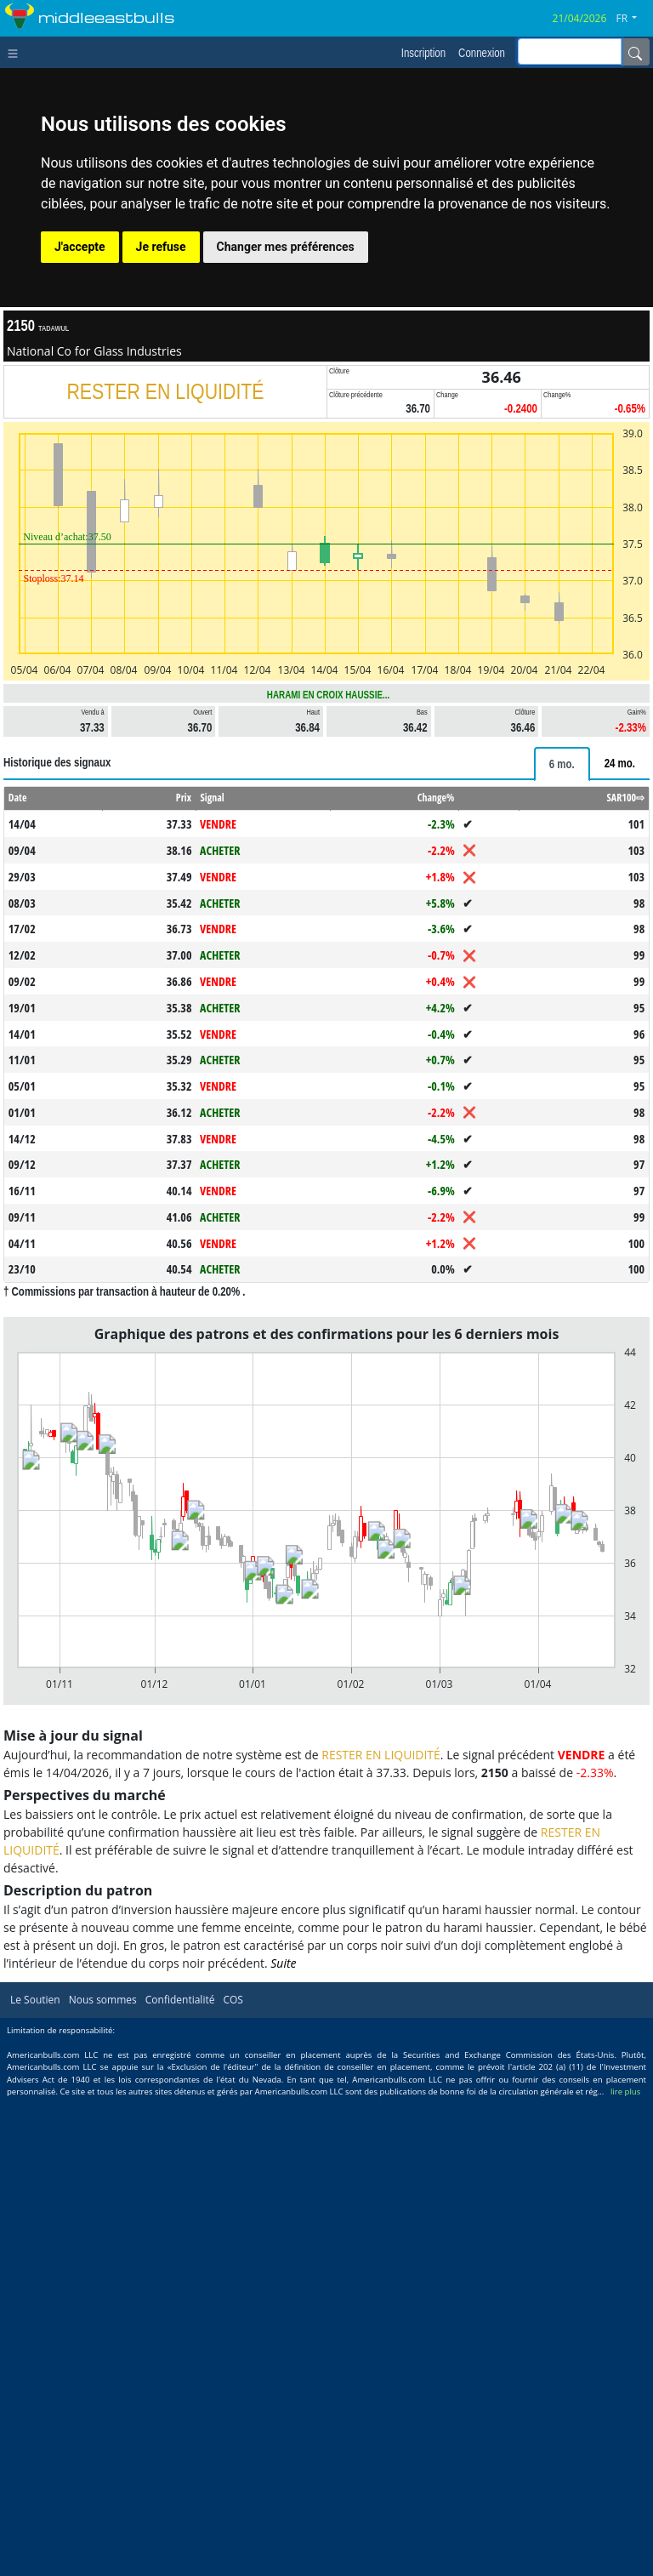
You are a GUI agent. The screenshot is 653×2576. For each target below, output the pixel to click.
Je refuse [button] (161, 247)
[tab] (562, 764)
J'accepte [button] (79, 247)
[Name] (635, 52)
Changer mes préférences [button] (286, 247)
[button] (633, 18)
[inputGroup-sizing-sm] (570, 51)
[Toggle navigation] (16, 52)
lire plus (625, 2091)
